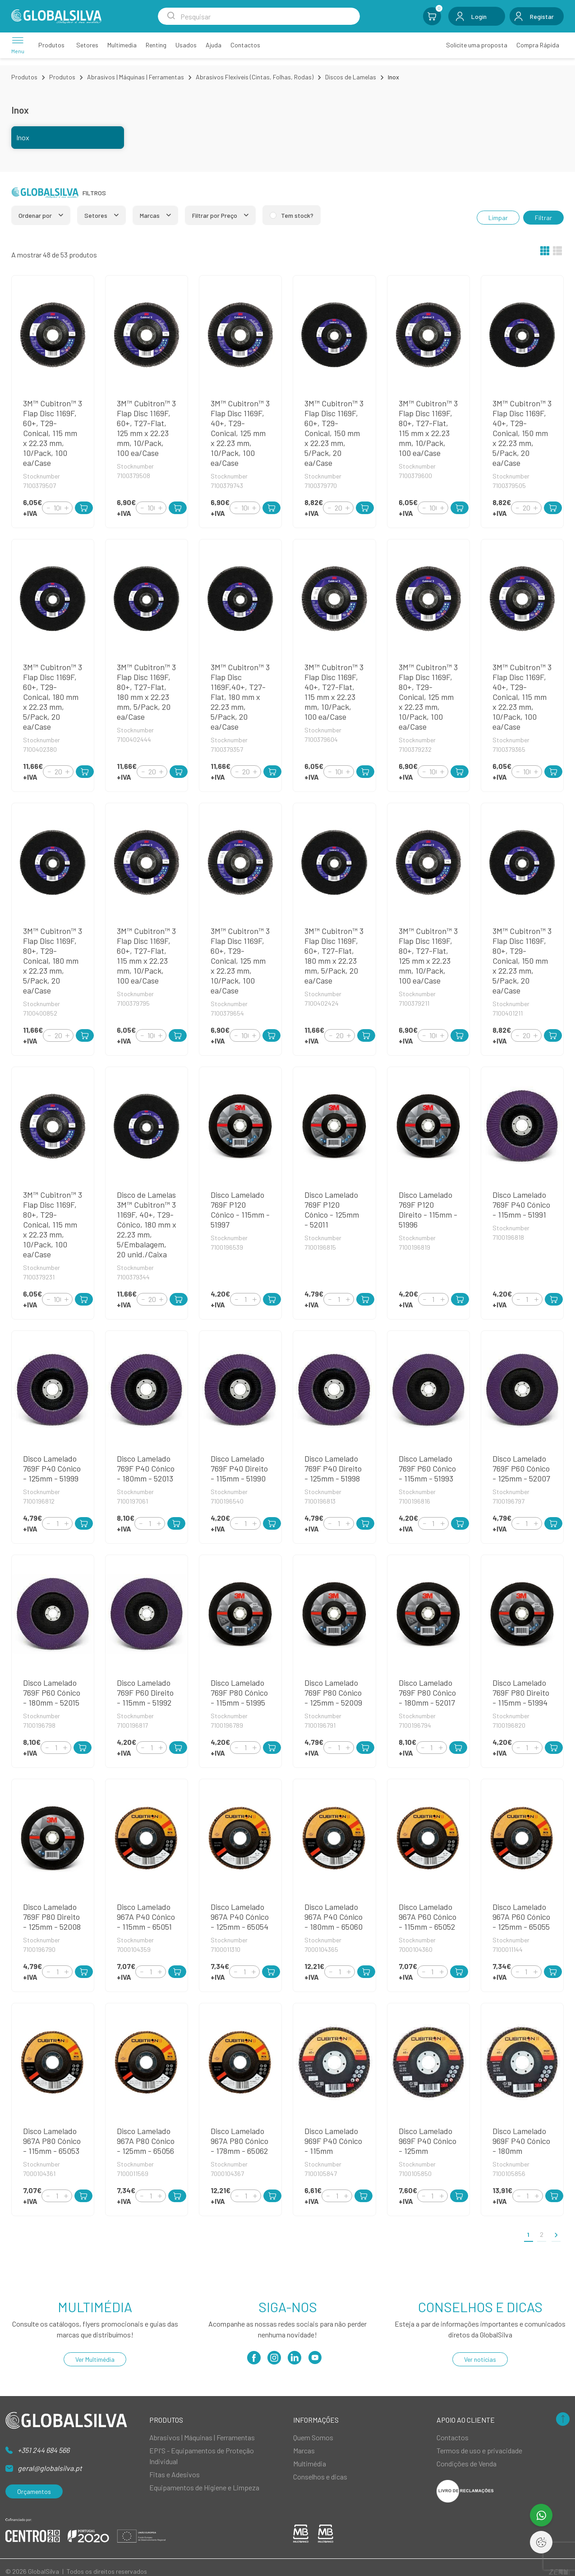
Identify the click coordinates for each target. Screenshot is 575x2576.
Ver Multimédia (95, 2359)
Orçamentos (34, 2491)
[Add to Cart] (84, 507)
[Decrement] (48, 507)
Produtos (24, 77)
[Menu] (17, 45)
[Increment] (66, 507)
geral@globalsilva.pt (50, 2468)
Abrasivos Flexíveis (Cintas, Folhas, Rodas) (254, 77)
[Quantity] (57, 508)
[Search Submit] (170, 16)
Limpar (498, 217)
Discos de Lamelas (350, 77)
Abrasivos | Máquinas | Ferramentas (135, 77)
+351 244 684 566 (43, 2450)
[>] (556, 2234)
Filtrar (543, 217)
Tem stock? (297, 215)
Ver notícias (480, 2359)
